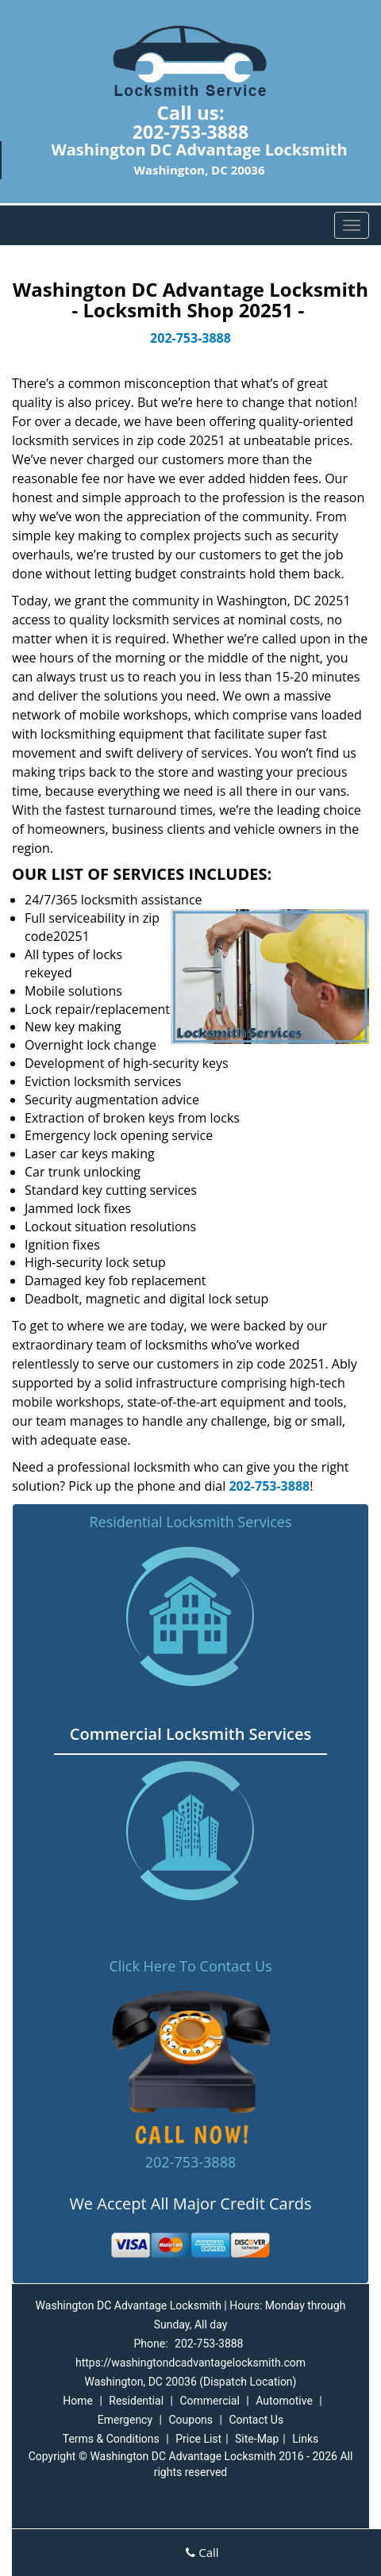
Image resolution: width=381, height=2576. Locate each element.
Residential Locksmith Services (190, 1521)
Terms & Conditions (111, 2438)
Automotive (284, 2400)
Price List (198, 2438)
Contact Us (256, 2419)
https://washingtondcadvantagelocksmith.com (190, 2362)
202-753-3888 (190, 131)
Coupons (190, 2419)
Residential (136, 2400)
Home (78, 2400)
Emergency (125, 2419)
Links (305, 2438)
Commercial (209, 2400)
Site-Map (257, 2438)
